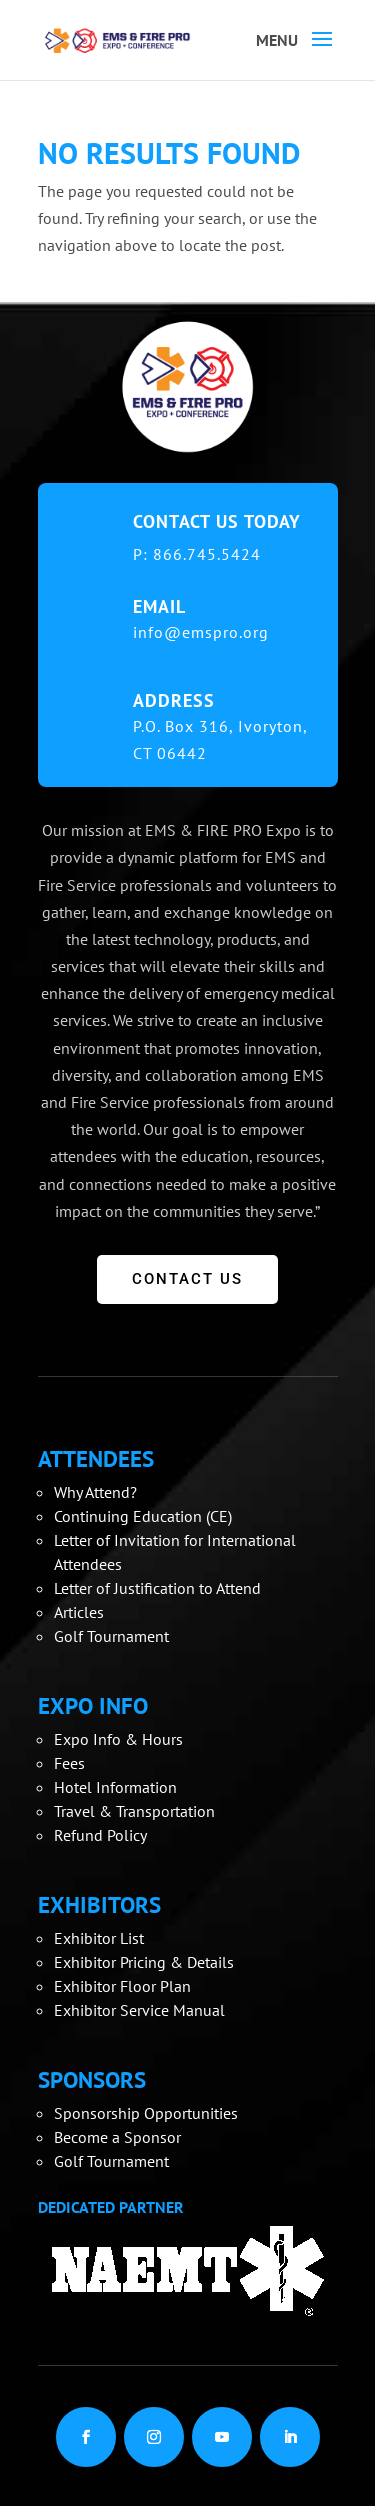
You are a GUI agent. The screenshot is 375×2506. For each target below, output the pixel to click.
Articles (79, 1612)
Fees (69, 1763)
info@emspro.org (201, 632)
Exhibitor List (99, 1938)
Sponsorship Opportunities (146, 2113)
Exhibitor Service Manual (139, 2010)
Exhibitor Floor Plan (122, 1986)
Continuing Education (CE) (143, 1516)
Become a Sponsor (117, 2137)
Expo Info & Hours (118, 1739)
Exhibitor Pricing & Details (144, 1962)
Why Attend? (95, 1492)
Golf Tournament (111, 1636)
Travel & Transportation (134, 1811)
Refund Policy (100, 1835)
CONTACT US (187, 1279)
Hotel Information (115, 1787)
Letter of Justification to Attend (157, 1588)
